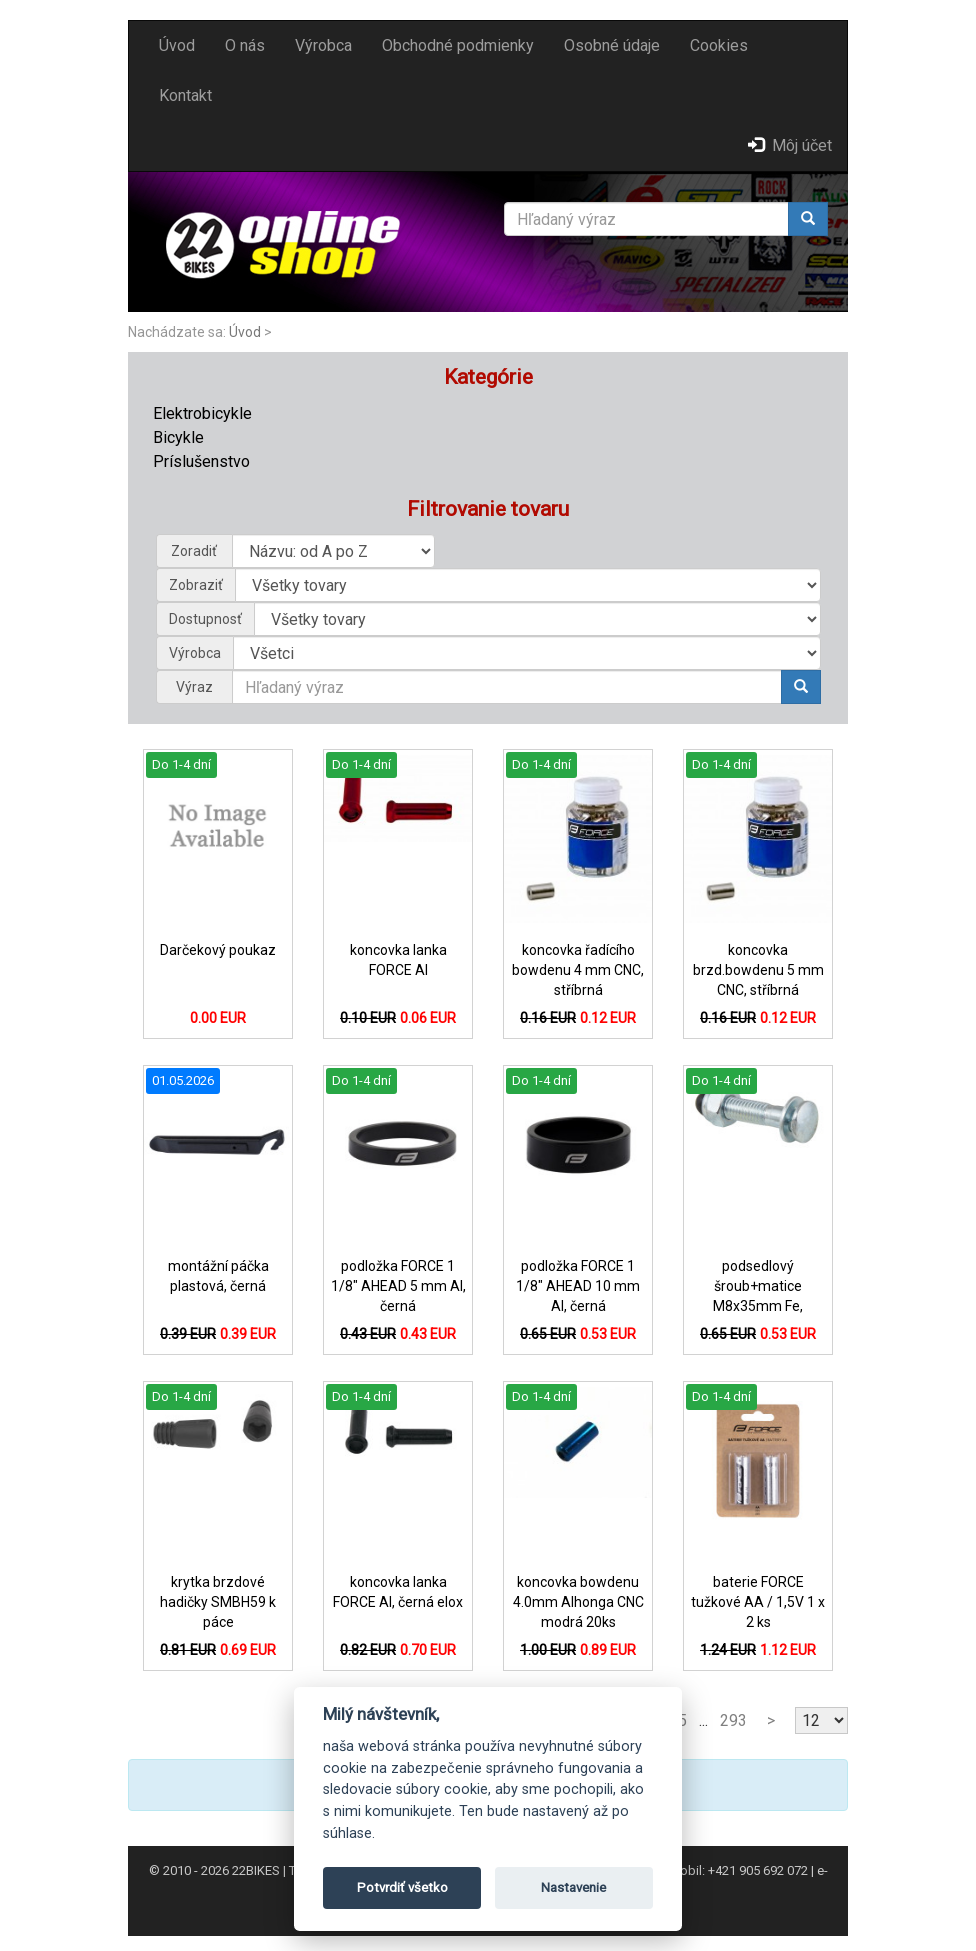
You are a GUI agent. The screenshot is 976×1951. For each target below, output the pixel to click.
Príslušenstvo (201, 461)
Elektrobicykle (202, 413)
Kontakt (185, 95)
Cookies (719, 45)
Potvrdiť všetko (402, 1887)
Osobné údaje (612, 45)
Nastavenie (573, 1887)
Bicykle (178, 437)
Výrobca (323, 45)
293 (733, 1720)
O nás (245, 45)
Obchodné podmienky (458, 45)
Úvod (177, 45)
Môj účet (790, 145)
